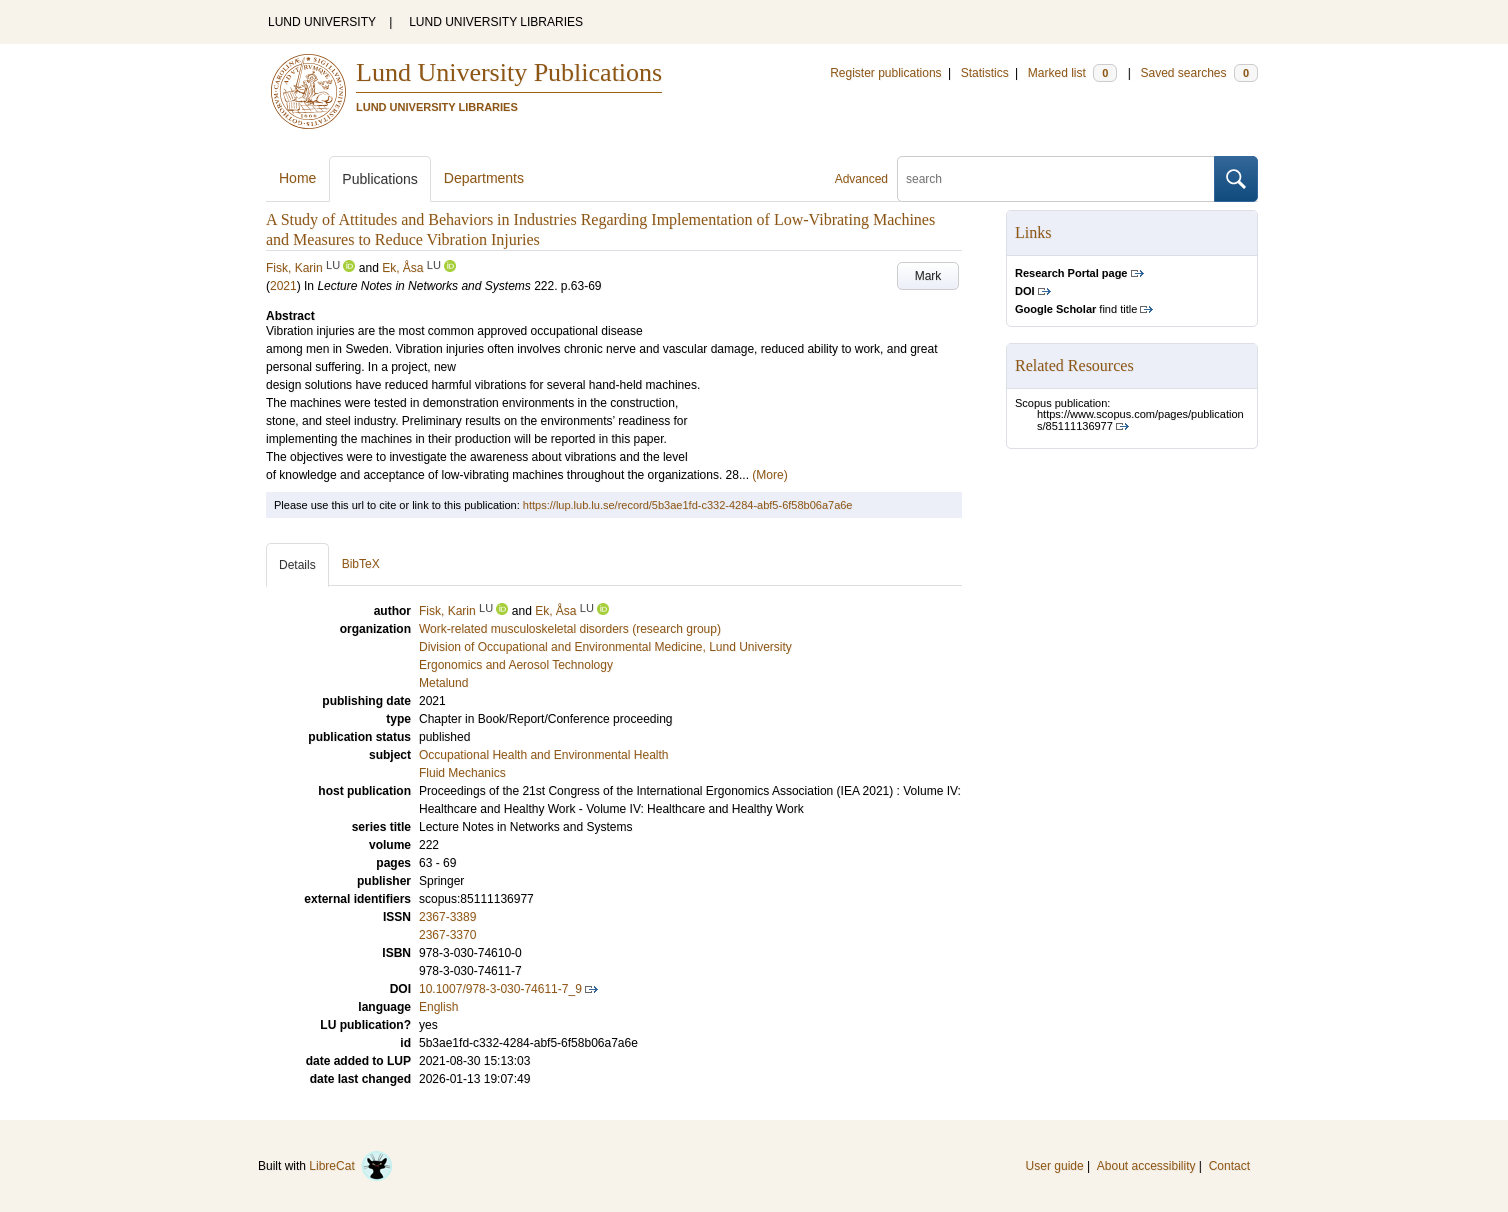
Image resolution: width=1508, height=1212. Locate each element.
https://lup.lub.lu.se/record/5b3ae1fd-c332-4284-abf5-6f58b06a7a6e (688, 505)
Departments (484, 178)
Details (297, 565)
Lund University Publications (509, 72)
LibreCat (351, 1166)
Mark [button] (928, 276)
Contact (1229, 1166)
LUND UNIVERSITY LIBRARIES (496, 22)
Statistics (985, 73)
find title (1076, 309)
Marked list (1072, 73)
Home (297, 178)
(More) (769, 475)
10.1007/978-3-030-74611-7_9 (500, 989)
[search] (1056, 179)
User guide (1055, 1166)
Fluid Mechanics (462, 773)
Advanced (861, 179)
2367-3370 (447, 935)
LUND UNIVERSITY (322, 22)
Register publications (885, 73)
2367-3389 (447, 917)
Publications (380, 179)
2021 (283, 286)
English (438, 1007)
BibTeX (361, 564)
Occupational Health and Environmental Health (543, 755)
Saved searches (1199, 73)
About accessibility (1146, 1166)
